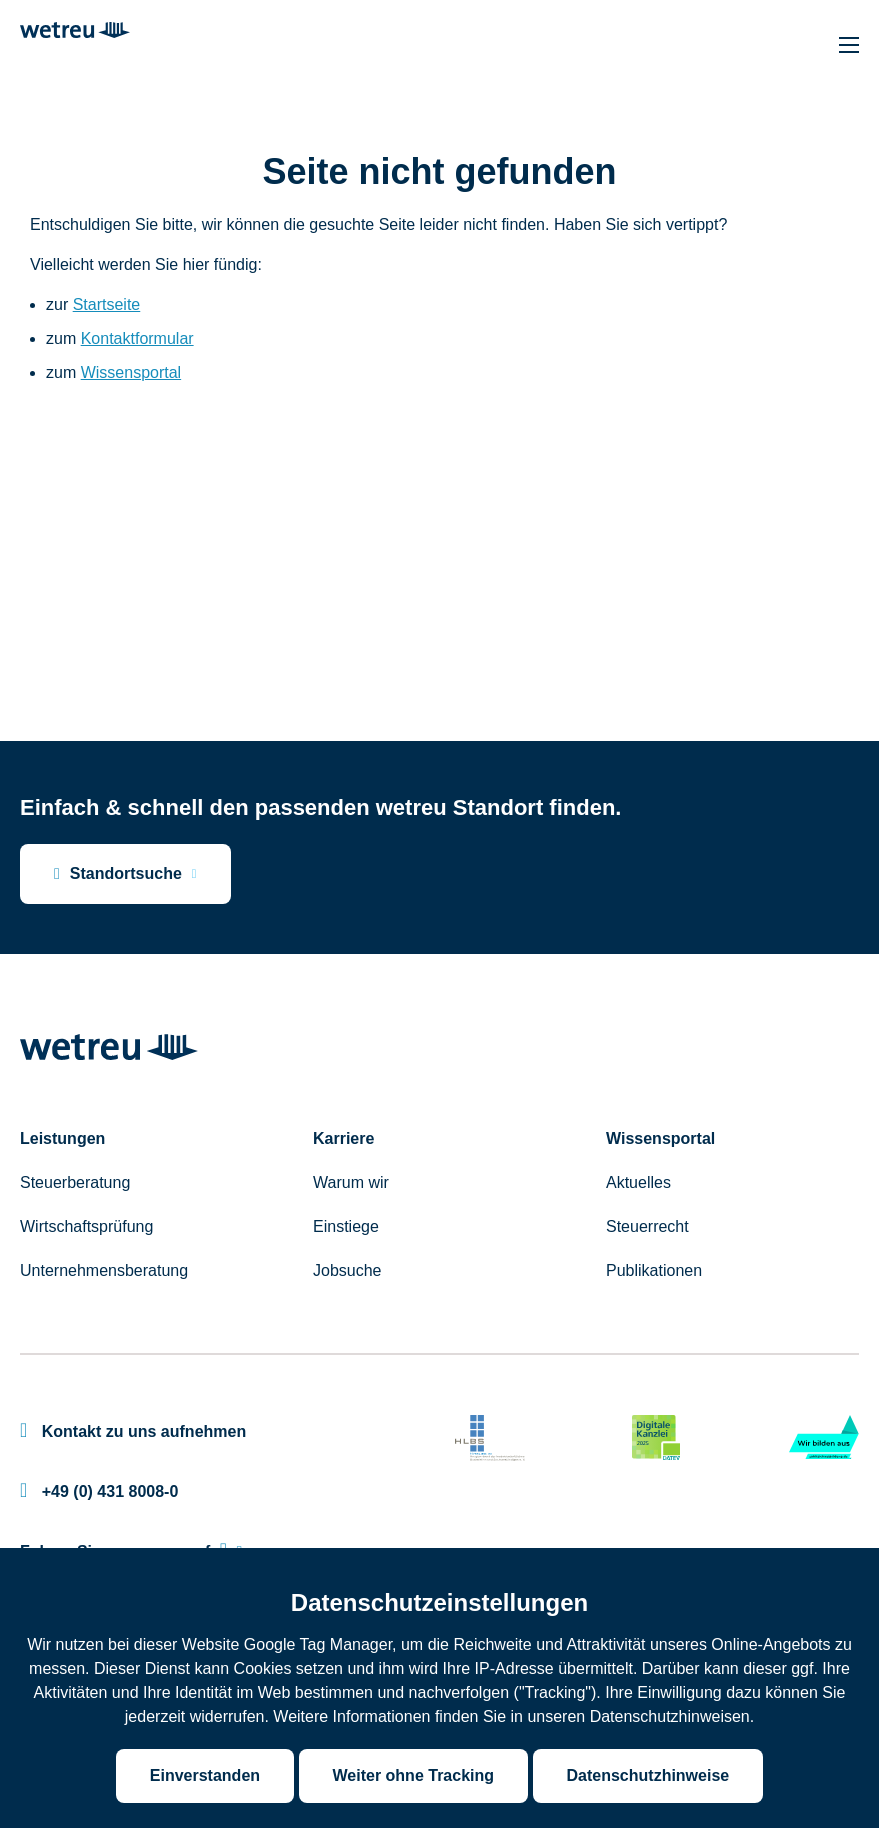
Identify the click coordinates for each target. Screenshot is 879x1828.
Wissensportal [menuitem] (660, 1138)
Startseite (107, 304)
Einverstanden (205, 1775)
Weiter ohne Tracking (414, 1775)
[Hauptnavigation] (849, 45)
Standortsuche (118, 874)
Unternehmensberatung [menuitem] (104, 1270)
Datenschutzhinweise (648, 1775)
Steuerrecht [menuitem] (647, 1226)
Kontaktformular (137, 338)
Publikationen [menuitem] (654, 1270)
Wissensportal (131, 372)
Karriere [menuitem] (343, 1138)
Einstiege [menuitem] (346, 1226)
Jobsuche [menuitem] (347, 1270)
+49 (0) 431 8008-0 (99, 1491)
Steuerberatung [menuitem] (75, 1182)
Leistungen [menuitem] (62, 1138)
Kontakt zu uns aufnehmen (133, 1431)
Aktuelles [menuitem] (638, 1182)
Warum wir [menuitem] (351, 1182)
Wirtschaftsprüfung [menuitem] (86, 1226)
